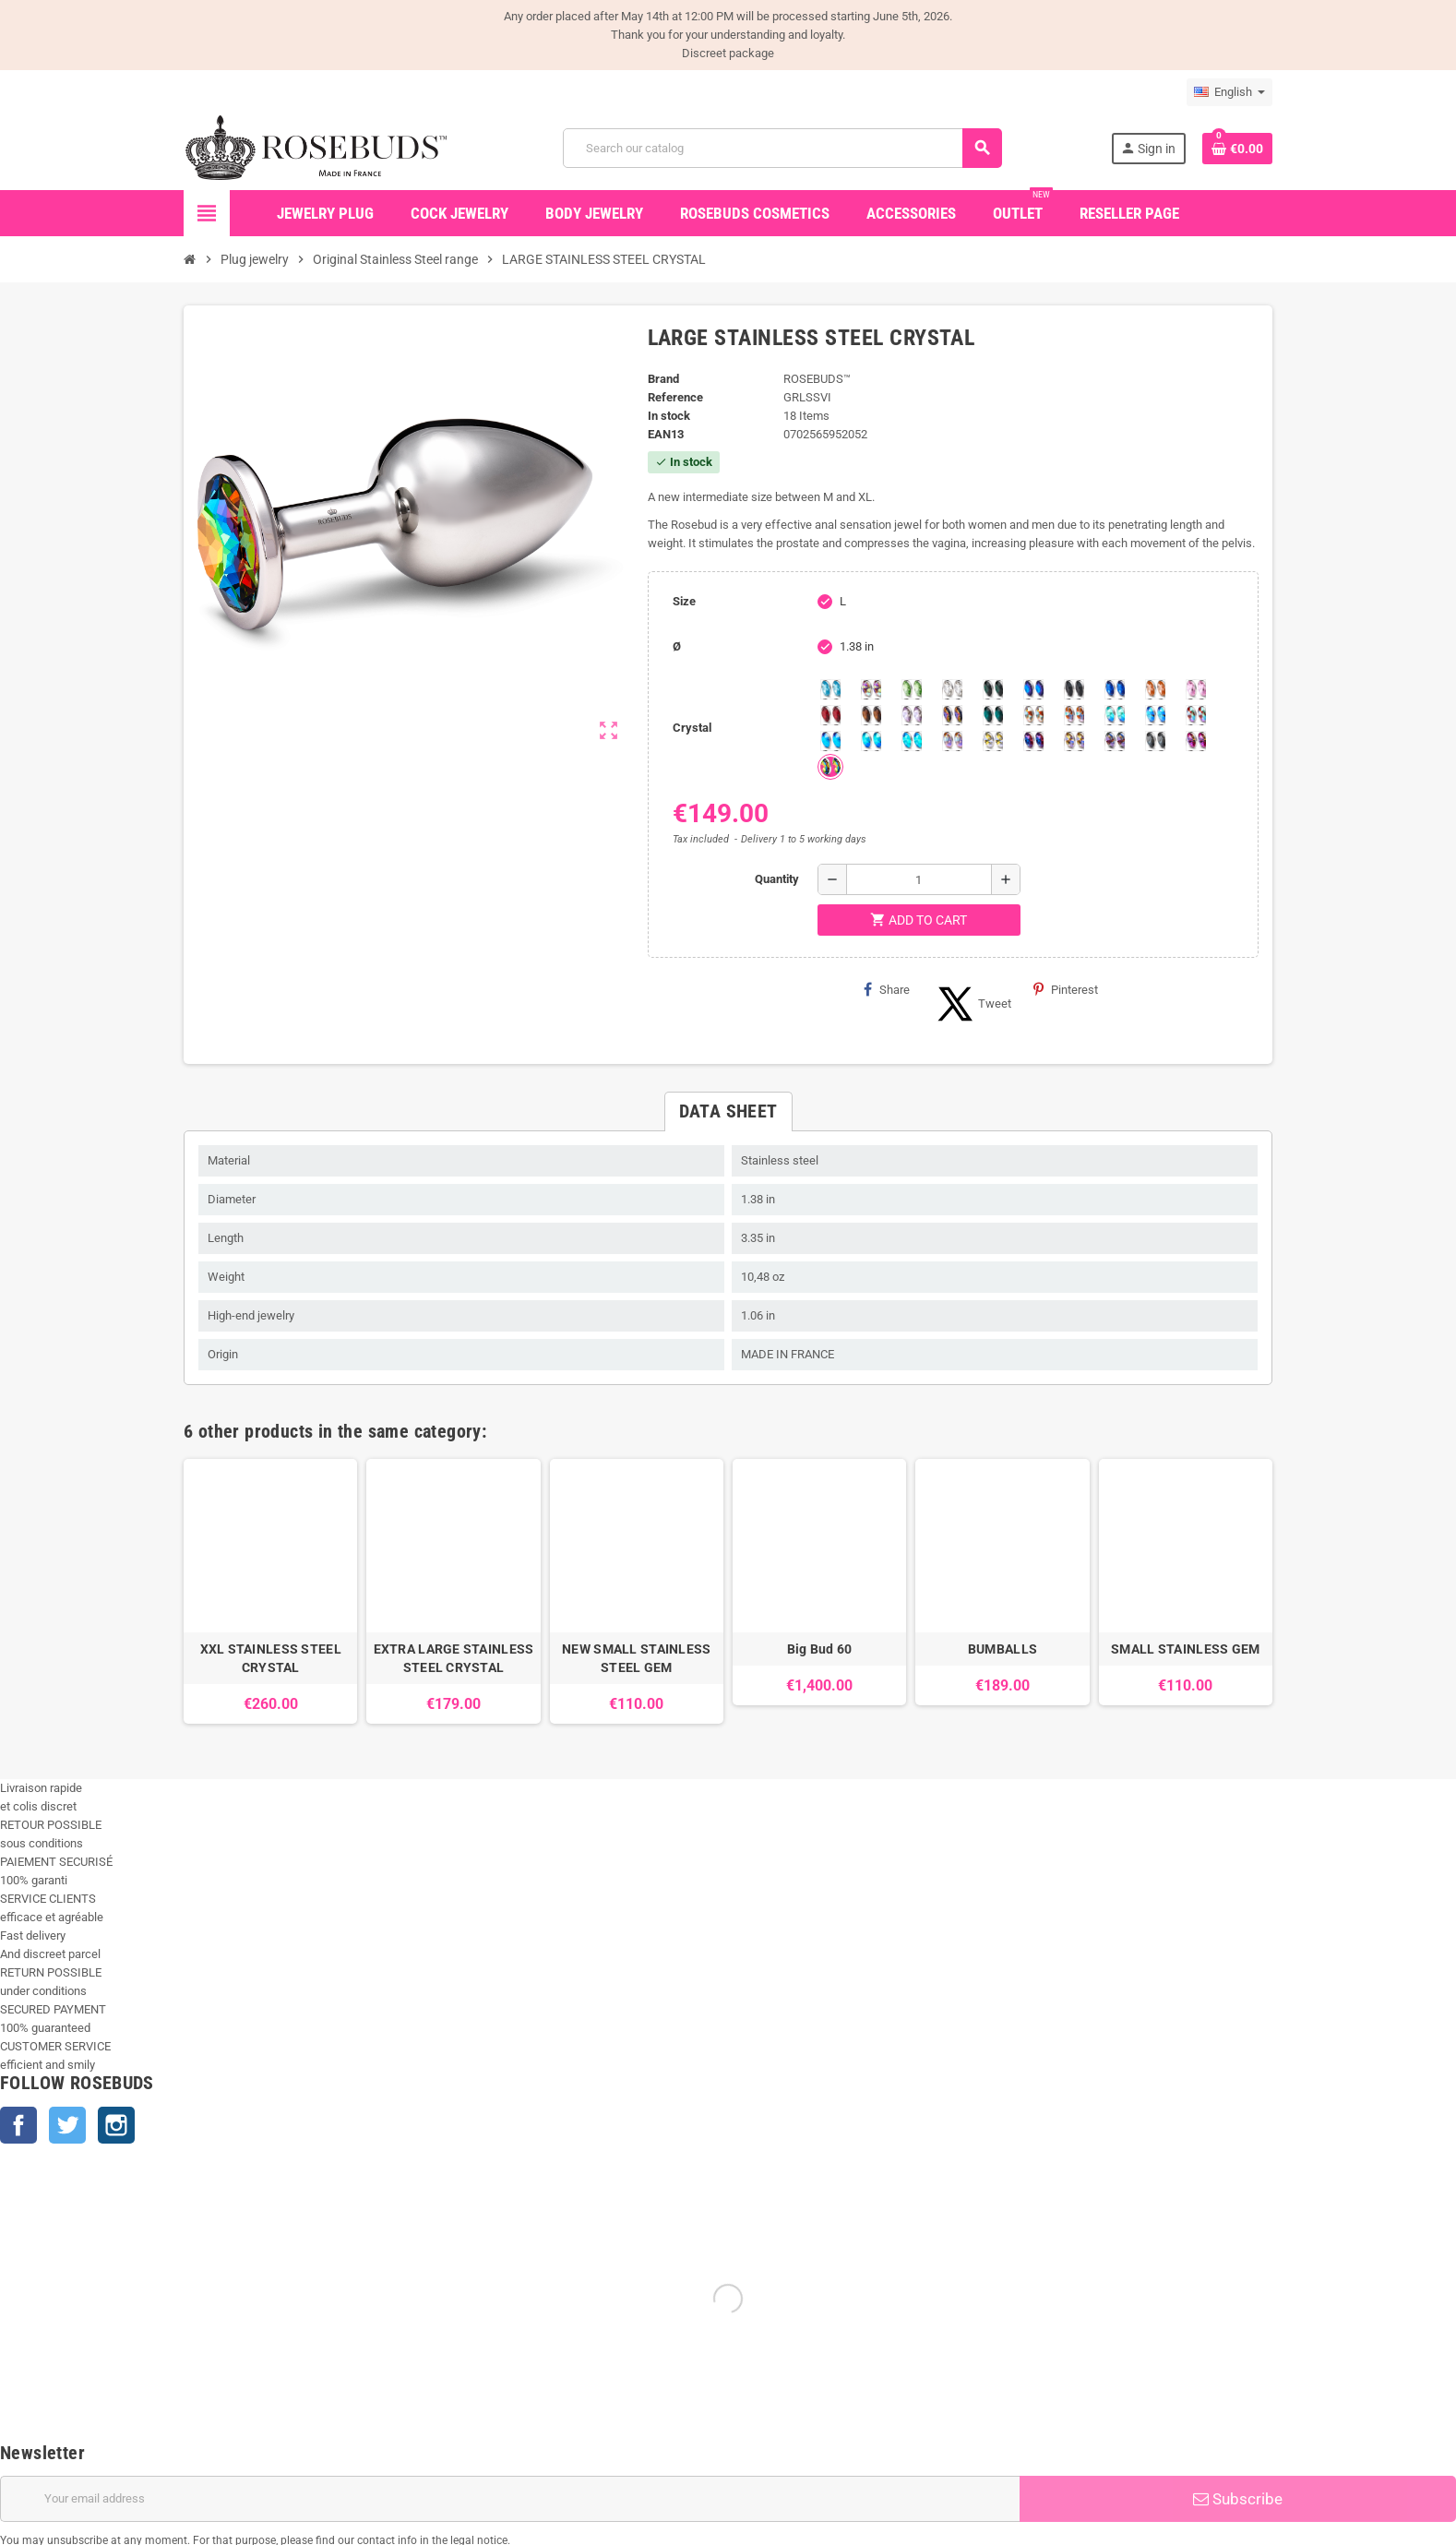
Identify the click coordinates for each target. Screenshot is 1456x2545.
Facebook (18, 2125)
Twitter (67, 2125)
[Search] (782, 148)
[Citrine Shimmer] (1074, 715)
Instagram (116, 2125)
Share (887, 989)
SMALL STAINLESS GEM (1185, 1649)
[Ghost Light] (1115, 741)
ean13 (666, 434)
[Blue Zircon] (993, 715)
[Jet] (1074, 689)
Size (684, 601)
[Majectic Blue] (1115, 689)
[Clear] (952, 689)
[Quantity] (919, 879)
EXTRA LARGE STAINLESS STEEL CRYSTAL (454, 1658)
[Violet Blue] (1033, 741)
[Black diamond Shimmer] (830, 741)
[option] (270, 1591)
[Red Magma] (830, 715)
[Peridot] (871, 741)
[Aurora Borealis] (871, 689)
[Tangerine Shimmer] (1196, 715)
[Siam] (1115, 715)
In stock (669, 416)
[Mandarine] (1155, 689)
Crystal (692, 728)
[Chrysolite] (912, 689)
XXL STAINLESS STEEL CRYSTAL (270, 1658)
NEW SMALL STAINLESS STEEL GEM (636, 1658)
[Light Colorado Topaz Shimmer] (1155, 715)
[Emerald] (993, 689)
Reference (675, 397)
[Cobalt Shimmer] (912, 741)
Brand (663, 379)
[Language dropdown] (1229, 92)
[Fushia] (1196, 741)
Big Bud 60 (820, 1649)
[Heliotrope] (1033, 689)
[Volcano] (952, 715)
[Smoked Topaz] (871, 715)
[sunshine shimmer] (1033, 715)
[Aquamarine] (830, 689)
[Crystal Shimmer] (993, 741)
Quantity (777, 879)
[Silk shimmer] (952, 741)
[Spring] (912, 715)
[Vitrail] (830, 767)
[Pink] (1196, 689)
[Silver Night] (1155, 741)
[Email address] (510, 2499)
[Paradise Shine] (1074, 741)
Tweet (971, 1004)
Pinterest (1065, 989)
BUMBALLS (1002, 1649)
